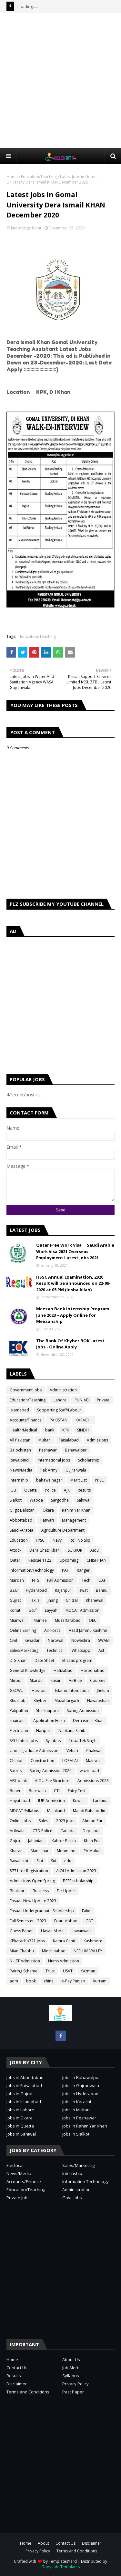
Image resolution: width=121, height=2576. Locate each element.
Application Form (49, 1720)
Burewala (37, 1790)
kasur (56, 1680)
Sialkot (16, 1500)
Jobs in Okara (19, 2118)
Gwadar (32, 1640)
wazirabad (89, 1770)
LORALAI (70, 1760)
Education (19, 1540)
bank (49, 1430)
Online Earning (23, 1630)
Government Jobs (26, 1390)
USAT (68, 1971)
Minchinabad (54, 1951)
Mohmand (66, 1850)
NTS (35, 1580)
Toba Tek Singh (82, 1740)
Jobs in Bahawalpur (81, 2077)
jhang (53, 1600)
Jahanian (36, 1840)
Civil (13, 1640)
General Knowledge (27, 1670)
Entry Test (77, 1790)
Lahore (60, 1400)
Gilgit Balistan (22, 1510)
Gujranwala (76, 1470)
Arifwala (17, 1830)
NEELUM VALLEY (88, 1951)
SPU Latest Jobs (24, 1740)
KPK (65, 1430)
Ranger (83, 1570)
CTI (57, 1790)
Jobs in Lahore (20, 2110)
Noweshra (80, 1640)
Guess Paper (21, 1931)
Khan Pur (92, 1840)
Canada (67, 1830)
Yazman (88, 1971)
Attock (15, 1550)
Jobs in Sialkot (75, 2134)
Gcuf (32, 1610)
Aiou (94, 1550)
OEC (92, 1620)
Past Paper (73, 2392)
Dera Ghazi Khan (44, 1550)
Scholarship (88, 1460)
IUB (13, 1490)
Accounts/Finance (26, 1420)
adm (14, 1981)
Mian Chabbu (22, 1951)
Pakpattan (19, 1710)
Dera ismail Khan (88, 1720)
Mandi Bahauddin (89, 1810)
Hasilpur (39, 1690)
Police (50, 1490)
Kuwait (79, 1800)
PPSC (99, 1480)
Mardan (17, 1580)
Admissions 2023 (93, 1780)
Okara (48, 1510)
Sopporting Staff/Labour (59, 1410)
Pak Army (48, 1470)
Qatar (15, 1560)
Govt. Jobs (72, 2198)
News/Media (21, 1470)
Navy (57, 1540)
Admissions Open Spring (32, 1881)
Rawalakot (19, 1860)
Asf (101, 1650)
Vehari (72, 1750)
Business (41, 1891)
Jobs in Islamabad (23, 2102)
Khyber (40, 1700)
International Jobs (54, 1460)
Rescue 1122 (39, 1560)
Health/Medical (23, 1430)
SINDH (83, 1430)
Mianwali (17, 1620)
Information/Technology (32, 1570)
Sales (43, 1820)
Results (84, 1490)
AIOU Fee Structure (52, 1780)
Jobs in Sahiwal (21, 2134)
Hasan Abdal (53, 1931)
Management (74, 1520)
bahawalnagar (49, 1480)
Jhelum (103, 1690)
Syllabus (53, 1740)
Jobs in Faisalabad (24, 2085)
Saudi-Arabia (21, 1530)
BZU (14, 1590)
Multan (44, 1440)
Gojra (15, 1840)
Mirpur (16, 1680)
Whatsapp (81, 1650)
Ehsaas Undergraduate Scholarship (42, 1911)
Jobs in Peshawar (79, 2118)
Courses (97, 1680)
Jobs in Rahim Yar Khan (84, 2126)
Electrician (19, 1730)
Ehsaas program (77, 1660)
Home (12, 176)
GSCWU (17, 1690)
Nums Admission (63, 1961)
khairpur (17, 1720)
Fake (86, 1911)
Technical (55, 1650)
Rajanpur (63, 1590)
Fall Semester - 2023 (28, 1921)
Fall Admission (60, 1580)
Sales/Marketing (24, 1650)
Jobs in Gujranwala (80, 2085)
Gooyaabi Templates (60, 2567)
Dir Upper (66, 1891)
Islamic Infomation (72, 1690)
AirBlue (75, 1680)
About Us (71, 2359)
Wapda (36, 1500)
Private (103, 1400)
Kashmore (93, 1941)
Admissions (97, 1440)
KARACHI (84, 1420)
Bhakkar (17, 1891)
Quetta (30, 1490)
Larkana (100, 1800)
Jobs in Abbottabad (25, 2077)
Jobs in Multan (76, 2110)
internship (19, 1480)
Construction (42, 1760)
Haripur (43, 1730)
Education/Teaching (39, 176)
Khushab (17, 1700)
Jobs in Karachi (76, 2102)
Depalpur (91, 1830)
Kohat (15, 1610)
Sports (16, 1770)
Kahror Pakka (64, 1840)
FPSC (40, 1540)
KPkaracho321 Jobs (27, 1941)
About (43, 2543)
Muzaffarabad (68, 1620)
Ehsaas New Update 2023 (33, 1901)
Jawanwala (82, 1931)
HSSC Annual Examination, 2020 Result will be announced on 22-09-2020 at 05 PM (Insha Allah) (73, 1283)
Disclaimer (16, 2384)
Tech (86, 1580)
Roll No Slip (80, 1540)
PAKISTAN (58, 1420)
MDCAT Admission (82, 1610)
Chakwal (93, 1750)
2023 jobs (65, 1820)
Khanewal (94, 1600)
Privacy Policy (75, 2384)
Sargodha (60, 1500)
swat (83, 1590)
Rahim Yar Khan (76, 1510)
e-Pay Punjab (73, 1981)
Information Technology (85, 2181)
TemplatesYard (63, 2561)
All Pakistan (20, 1440)
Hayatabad (20, 1800)
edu (67, 1860)
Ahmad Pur (92, 1820)
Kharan (16, 1850)
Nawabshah (98, 1700)
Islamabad (19, 1410)
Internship (72, 2173)
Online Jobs (20, 1820)
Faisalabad (69, 1440)
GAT (89, 1921)
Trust (50, 1971)
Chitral (72, 1600)
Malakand (56, 1810)
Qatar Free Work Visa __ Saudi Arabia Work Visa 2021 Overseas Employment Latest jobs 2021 (75, 1251)
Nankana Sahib (72, 1730)
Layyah (51, 1610)
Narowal (55, 1640)
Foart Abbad (65, 1921)
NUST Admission (25, 1961)
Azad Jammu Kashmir (88, 1630)
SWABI (104, 1640)
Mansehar (40, 1850)
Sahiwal (83, 1500)
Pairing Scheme (23, 1971)
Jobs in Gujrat (19, 2093)
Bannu (101, 1590)
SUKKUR (75, 1550)
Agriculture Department (63, 1530)
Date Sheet (44, 1660)
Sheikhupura (47, 1710)
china (49, 1981)
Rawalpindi (20, 1460)
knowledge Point (26, 228)
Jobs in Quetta (20, 2126)
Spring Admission (83, 1710)
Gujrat (15, 1600)
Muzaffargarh (67, 1700)
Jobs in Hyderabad (80, 2093)
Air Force (52, 1630)
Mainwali (94, 1760)
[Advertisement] (60, 80)
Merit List (78, 1480)
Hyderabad (36, 1590)
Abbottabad (21, 1520)
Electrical (15, 2165)
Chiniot (16, 1760)
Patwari (47, 1520)
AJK (67, 1490)
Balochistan (20, 1450)
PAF (65, 1570)
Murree (40, 1620)
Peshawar (48, 1450)
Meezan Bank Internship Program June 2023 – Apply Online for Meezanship (72, 1315)
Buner (15, 1790)
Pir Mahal (92, 1850)
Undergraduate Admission (34, 1750)
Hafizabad (63, 1670)
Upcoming (68, 1560)
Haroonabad (93, 1670)
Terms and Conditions (27, 2392)
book (31, 1981)
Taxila (34, 1600)
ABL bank (18, 1780)
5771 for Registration (29, 1871)
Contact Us (16, 2367)
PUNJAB (82, 1400)
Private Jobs (18, 2198)
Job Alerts (71, 2367)
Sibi (39, 1860)
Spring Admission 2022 (51, 1770)
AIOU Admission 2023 (76, 1871)
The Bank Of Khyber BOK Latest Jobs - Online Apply (70, 1344)
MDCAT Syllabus (24, 1810)
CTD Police (42, 1830)
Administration (63, 1390)
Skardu (36, 1680)
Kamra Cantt (64, 1941)
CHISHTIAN (96, 1560)
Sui (53, 1860)
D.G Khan (18, 1660)
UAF (102, 1580)
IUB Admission (51, 1800)
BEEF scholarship (78, 1881)
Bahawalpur (76, 1450)
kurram (99, 1981)
